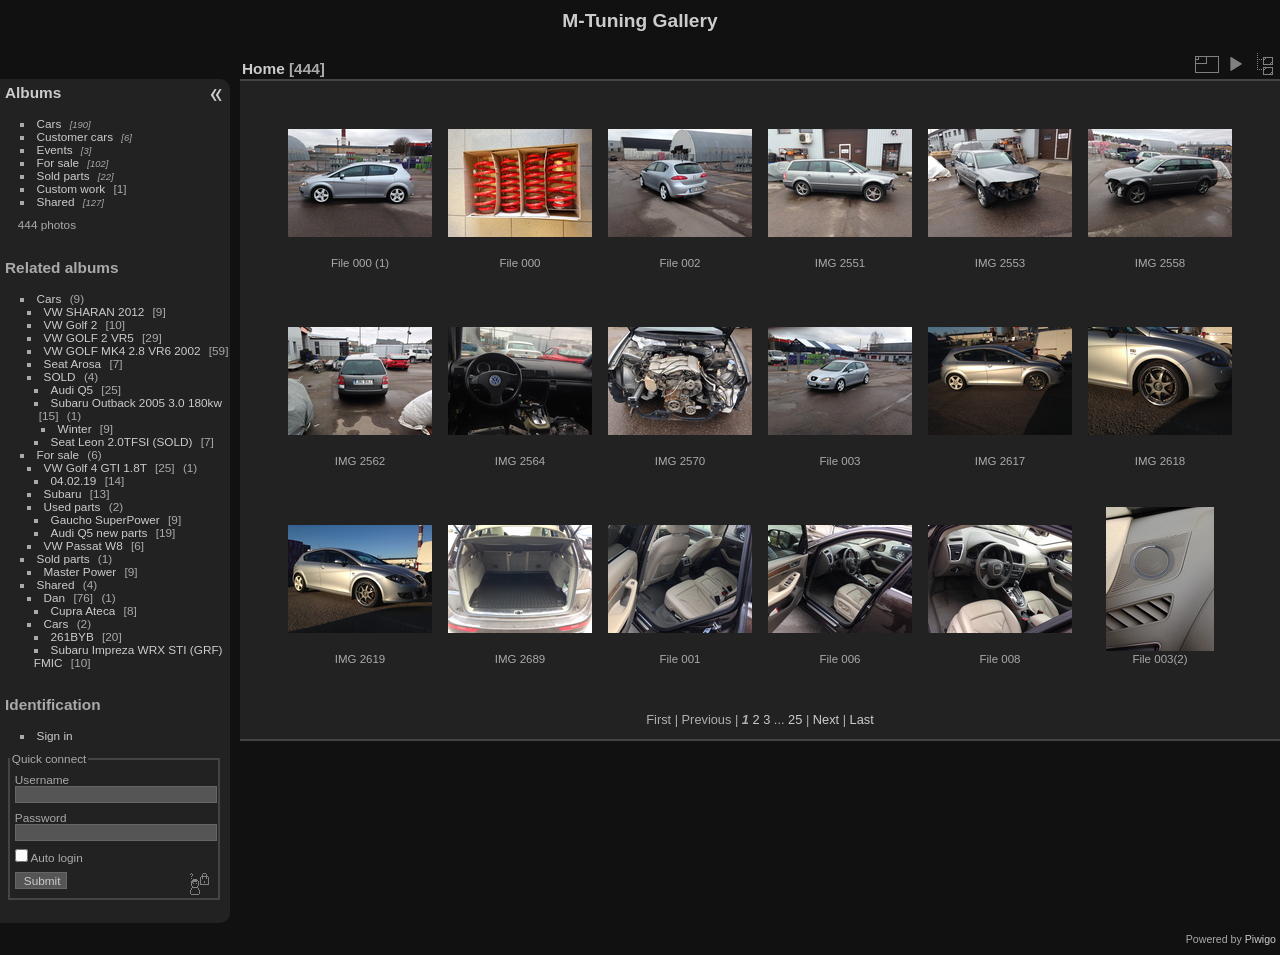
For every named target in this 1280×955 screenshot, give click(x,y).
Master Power (80, 571)
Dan (55, 597)
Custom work (71, 188)
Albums (33, 92)
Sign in (55, 735)
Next (826, 719)
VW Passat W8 (83, 545)
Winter (75, 428)
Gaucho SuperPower (105, 519)
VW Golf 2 (71, 324)
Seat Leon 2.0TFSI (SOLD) (122, 441)
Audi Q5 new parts (99, 532)
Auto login (49, 857)
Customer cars (75, 136)
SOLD (60, 376)
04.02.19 (74, 480)
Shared (56, 201)
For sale (58, 162)
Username (42, 779)
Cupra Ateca (83, 610)
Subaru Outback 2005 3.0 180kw (136, 402)
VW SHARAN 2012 (94, 311)
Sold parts (63, 175)
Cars (49, 123)
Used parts (72, 506)
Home (263, 68)
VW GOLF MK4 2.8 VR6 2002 (122, 350)
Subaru (63, 493)
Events (55, 149)
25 (795, 719)
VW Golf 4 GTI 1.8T (95, 467)
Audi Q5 (72, 389)
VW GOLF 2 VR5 (89, 337)
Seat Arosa (73, 363)
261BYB (72, 636)
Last (862, 719)
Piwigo (1260, 939)
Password (41, 817)
